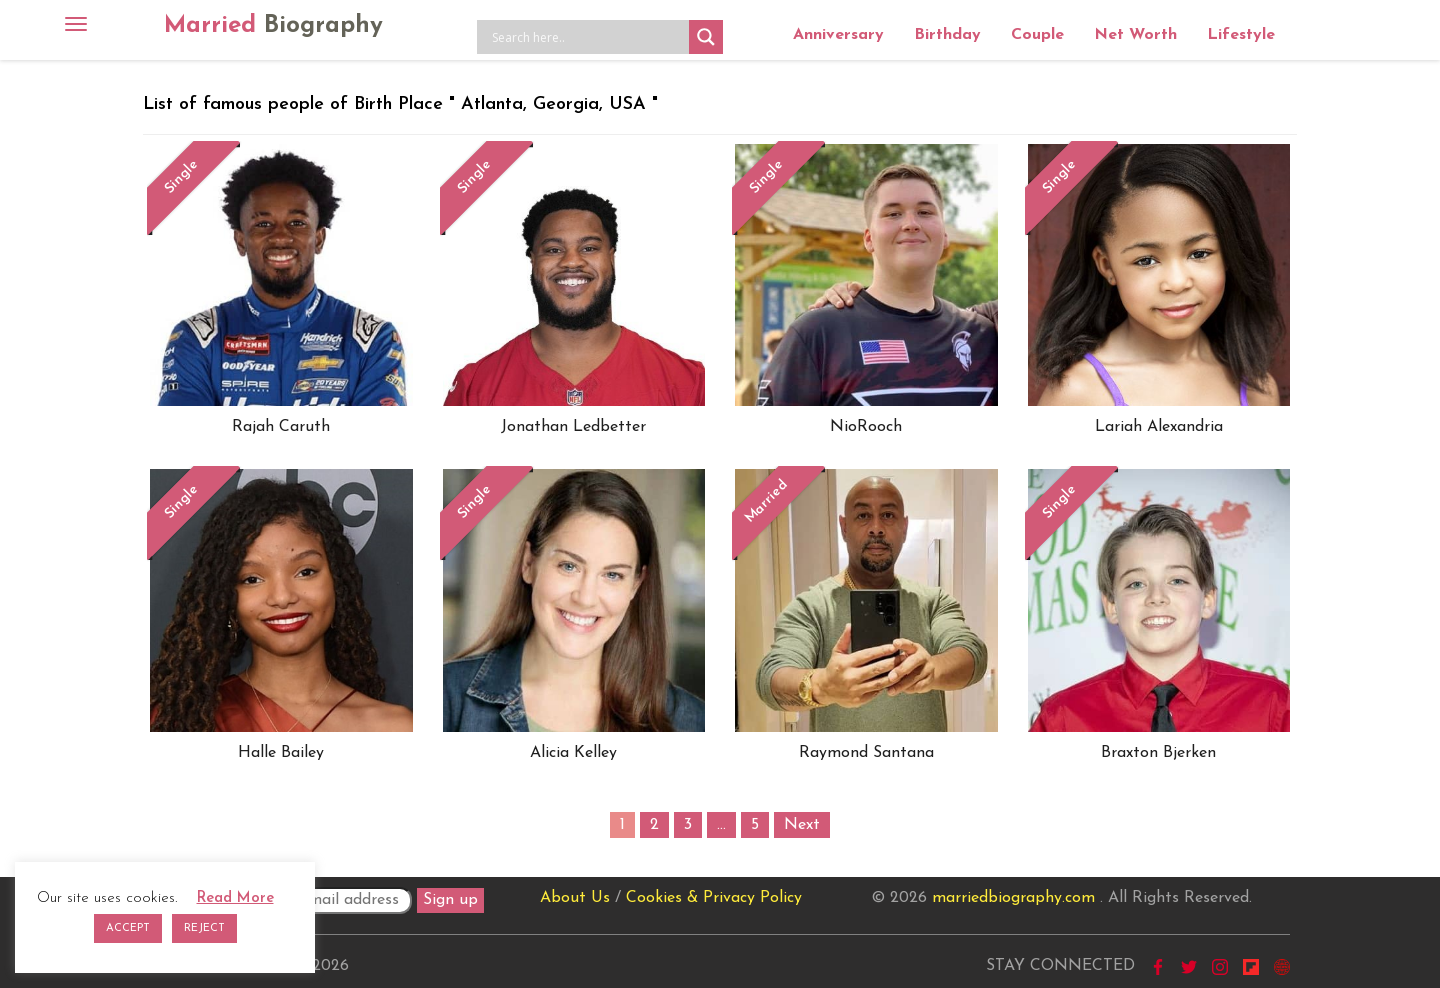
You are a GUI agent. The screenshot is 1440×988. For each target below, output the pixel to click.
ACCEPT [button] (128, 928)
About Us (575, 898)
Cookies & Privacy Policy (714, 898)
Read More (235, 898)
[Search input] (588, 37)
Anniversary (838, 35)
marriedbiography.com (1013, 898)
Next (802, 825)
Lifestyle (1241, 35)
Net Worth (1135, 35)
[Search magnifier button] (706, 37)
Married (273, 26)
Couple (1037, 35)
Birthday (947, 35)
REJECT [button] (204, 928)
